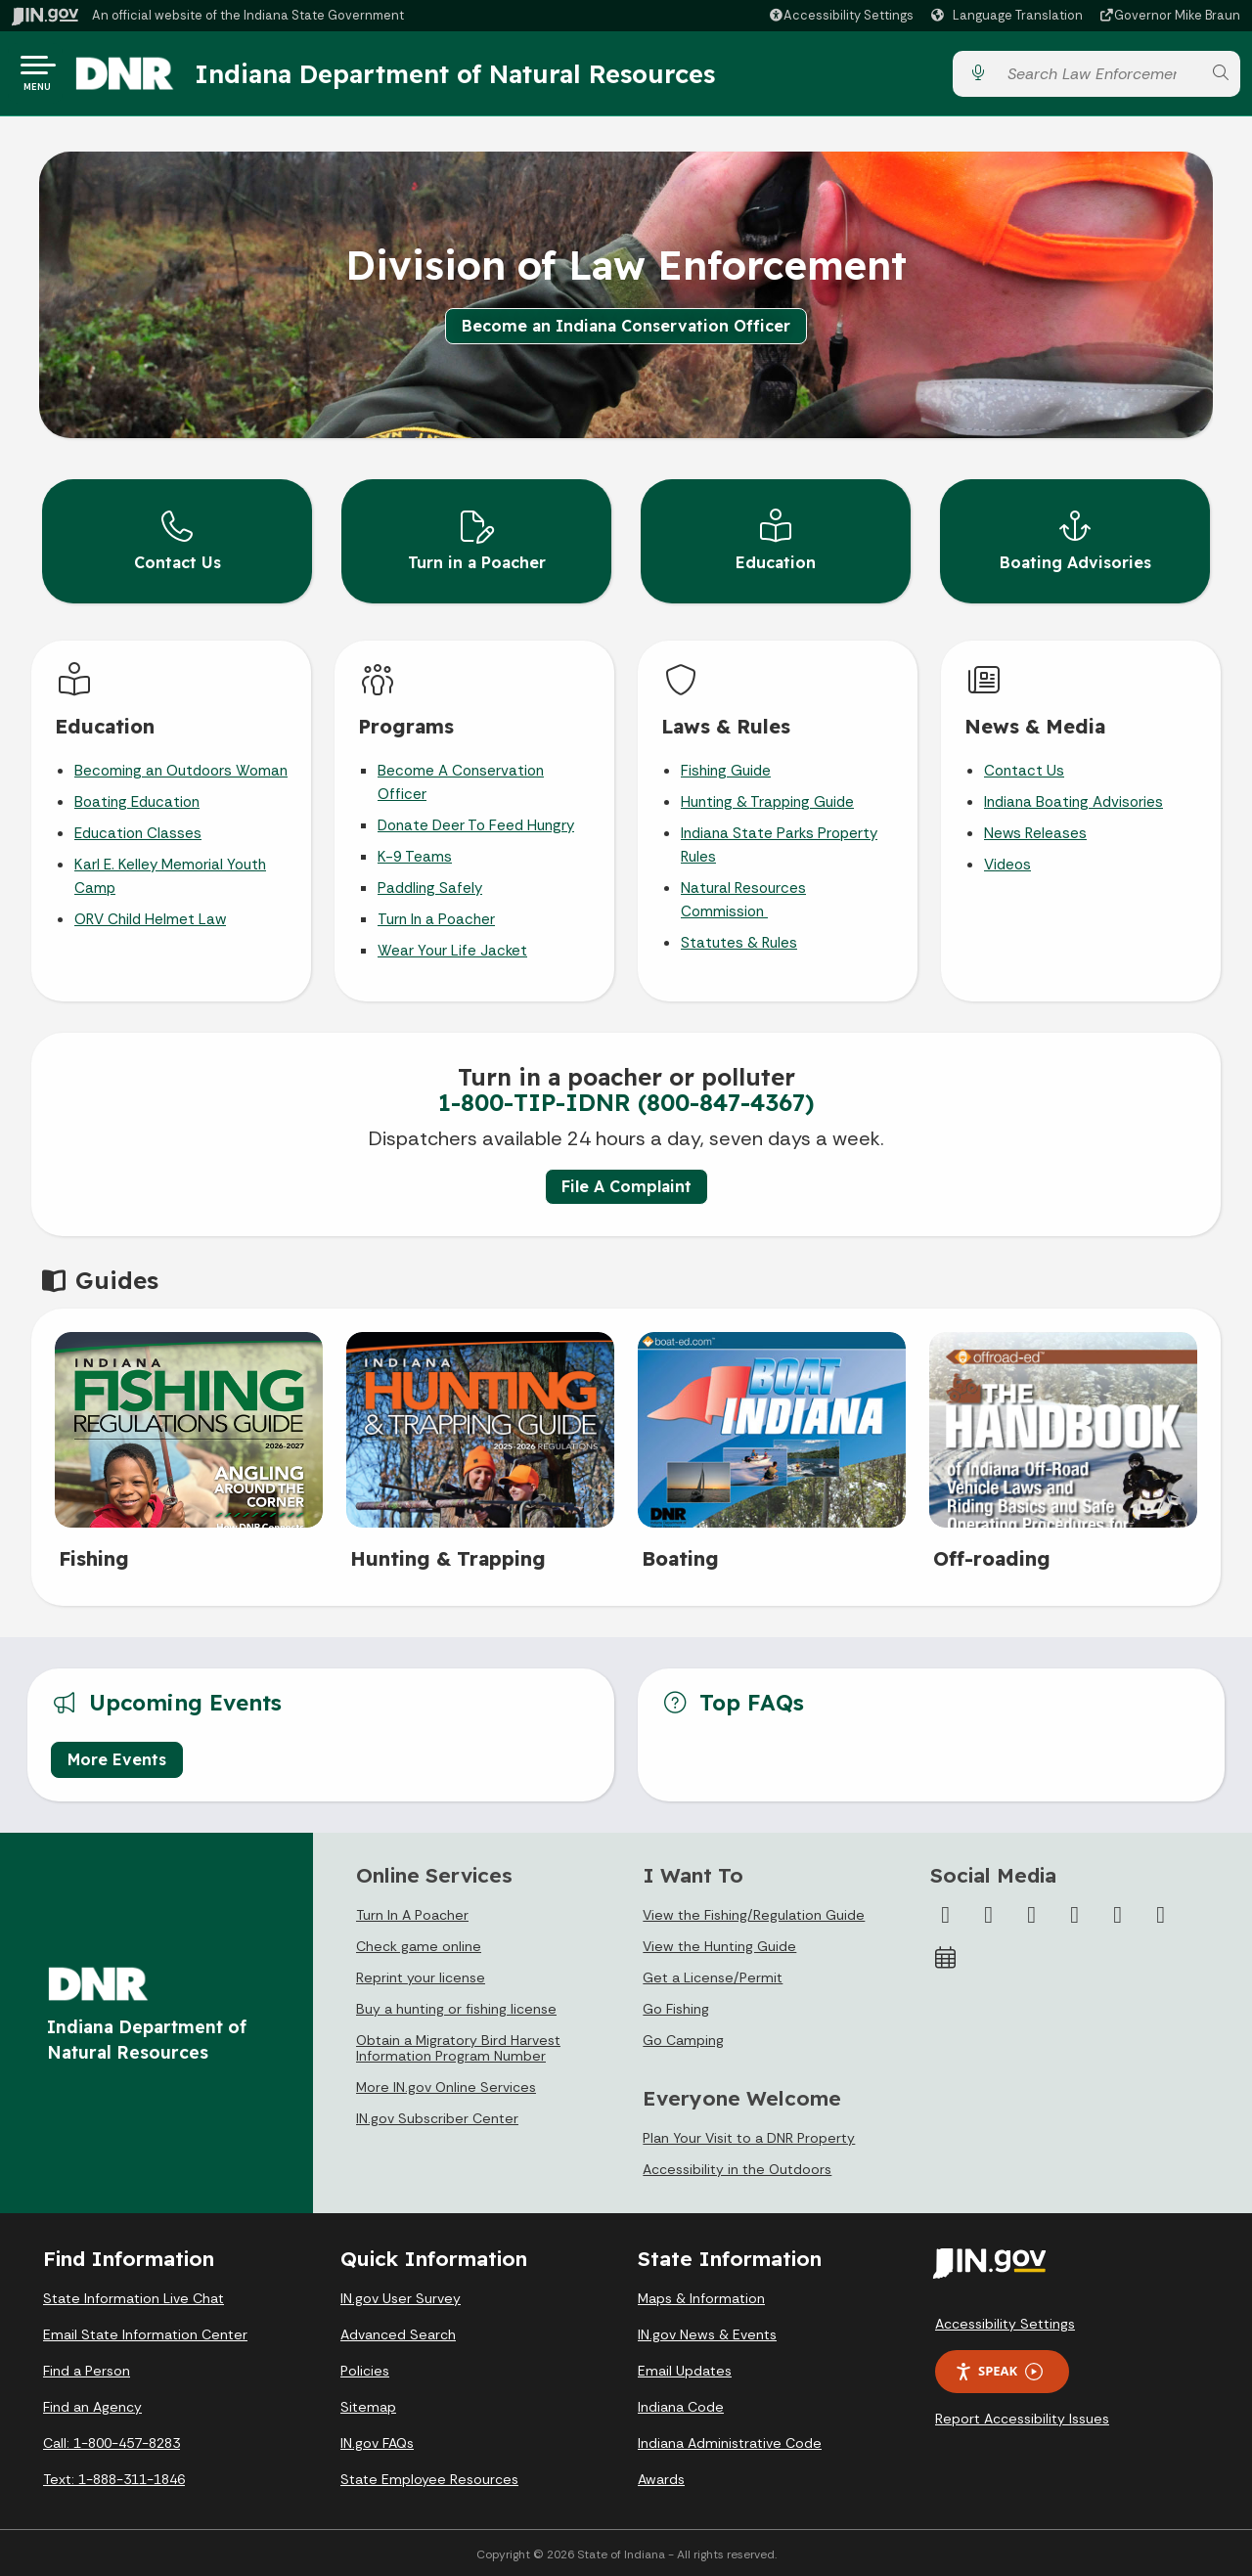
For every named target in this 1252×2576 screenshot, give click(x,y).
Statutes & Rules (739, 940)
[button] (841, 15)
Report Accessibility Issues (1022, 2415)
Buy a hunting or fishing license (456, 2006)
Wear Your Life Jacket (452, 947)
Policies (364, 2367)
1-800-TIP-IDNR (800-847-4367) (626, 1099)
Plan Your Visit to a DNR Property (749, 2135)
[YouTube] (1075, 1912)
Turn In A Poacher (412, 1912)
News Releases (1035, 830)
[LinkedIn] (1118, 1912)
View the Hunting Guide (719, 1943)
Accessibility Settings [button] (1005, 2321)
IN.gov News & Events (707, 2331)
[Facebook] (945, 1912)
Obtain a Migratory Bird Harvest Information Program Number (458, 2045)
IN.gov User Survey (400, 2295)
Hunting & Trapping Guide (767, 799)
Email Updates (685, 2367)
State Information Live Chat (133, 2295)
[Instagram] (1032, 1912)
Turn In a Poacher (436, 916)
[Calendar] (945, 1955)
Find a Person (86, 2367)
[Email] (1161, 1912)
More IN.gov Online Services (446, 2084)
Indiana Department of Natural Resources (474, 77)
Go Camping (683, 2037)
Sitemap (368, 2404)
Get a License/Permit (712, 1974)
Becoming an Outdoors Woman (181, 767)
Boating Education (137, 799)
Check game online (418, 1943)
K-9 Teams (415, 854)
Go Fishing (676, 2006)
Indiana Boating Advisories (1073, 799)
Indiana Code (681, 2404)
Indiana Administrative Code (730, 2440)
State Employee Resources (429, 2476)
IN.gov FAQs (377, 2440)
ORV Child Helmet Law (150, 916)
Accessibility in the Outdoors (737, 2166)
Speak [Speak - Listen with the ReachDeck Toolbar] (999, 2368)
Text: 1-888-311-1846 (114, 2476)
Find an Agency (92, 2404)
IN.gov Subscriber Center (437, 2115)
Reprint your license (420, 1974)
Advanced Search (398, 2331)
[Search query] (1098, 78)
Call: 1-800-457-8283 (111, 2440)
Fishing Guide (726, 767)
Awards (661, 2476)
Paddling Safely (430, 885)
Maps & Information (701, 2295)
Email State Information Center (145, 2331)
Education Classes (137, 830)
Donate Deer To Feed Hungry (476, 822)
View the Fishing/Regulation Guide (754, 1912)
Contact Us (1024, 767)
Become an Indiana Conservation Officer (626, 333)
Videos (1007, 861)
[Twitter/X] (989, 1912)
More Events (116, 1755)
